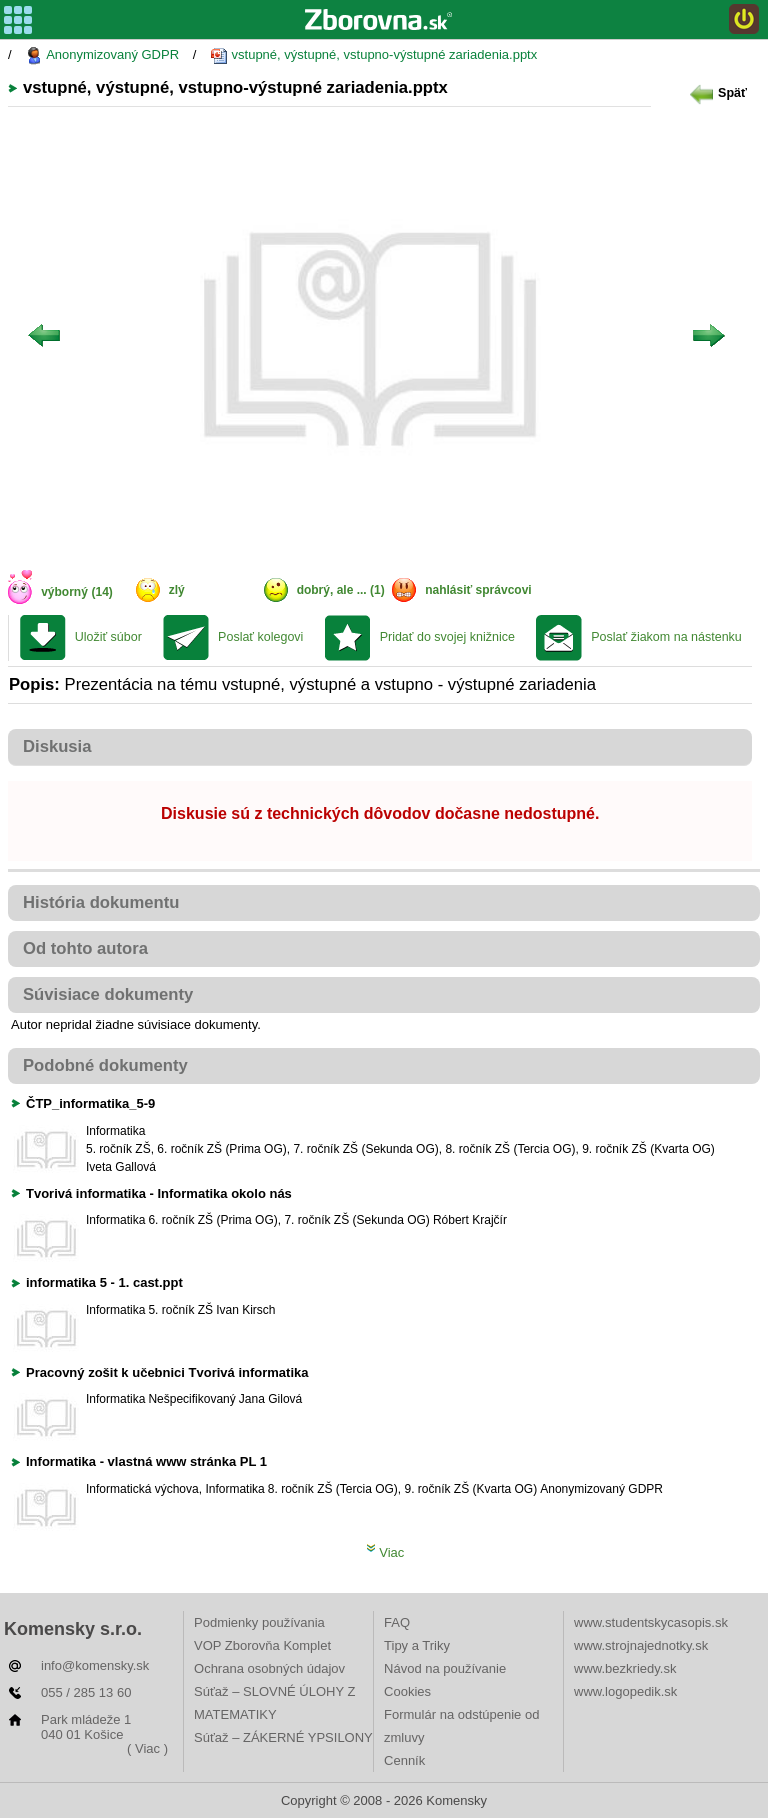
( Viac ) (147, 1748)
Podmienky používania (259, 1622)
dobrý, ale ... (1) (341, 590)
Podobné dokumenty (105, 1065)
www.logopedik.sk (625, 1691)
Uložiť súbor (108, 637)
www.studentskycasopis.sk (651, 1622)
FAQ (397, 1622)
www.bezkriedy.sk (625, 1668)
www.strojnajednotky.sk (641, 1645)
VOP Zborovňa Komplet (262, 1645)
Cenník (404, 1760)
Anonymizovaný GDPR (102, 55)
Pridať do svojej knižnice (447, 637)
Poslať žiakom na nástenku (666, 637)
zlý (177, 590)
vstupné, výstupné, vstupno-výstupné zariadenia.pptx (373, 55)
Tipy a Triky (417, 1645)
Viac (385, 1552)
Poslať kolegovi (260, 637)
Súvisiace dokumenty (108, 994)
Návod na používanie (445, 1668)
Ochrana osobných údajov (269, 1668)
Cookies (407, 1691)
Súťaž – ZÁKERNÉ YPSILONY (283, 1737)
